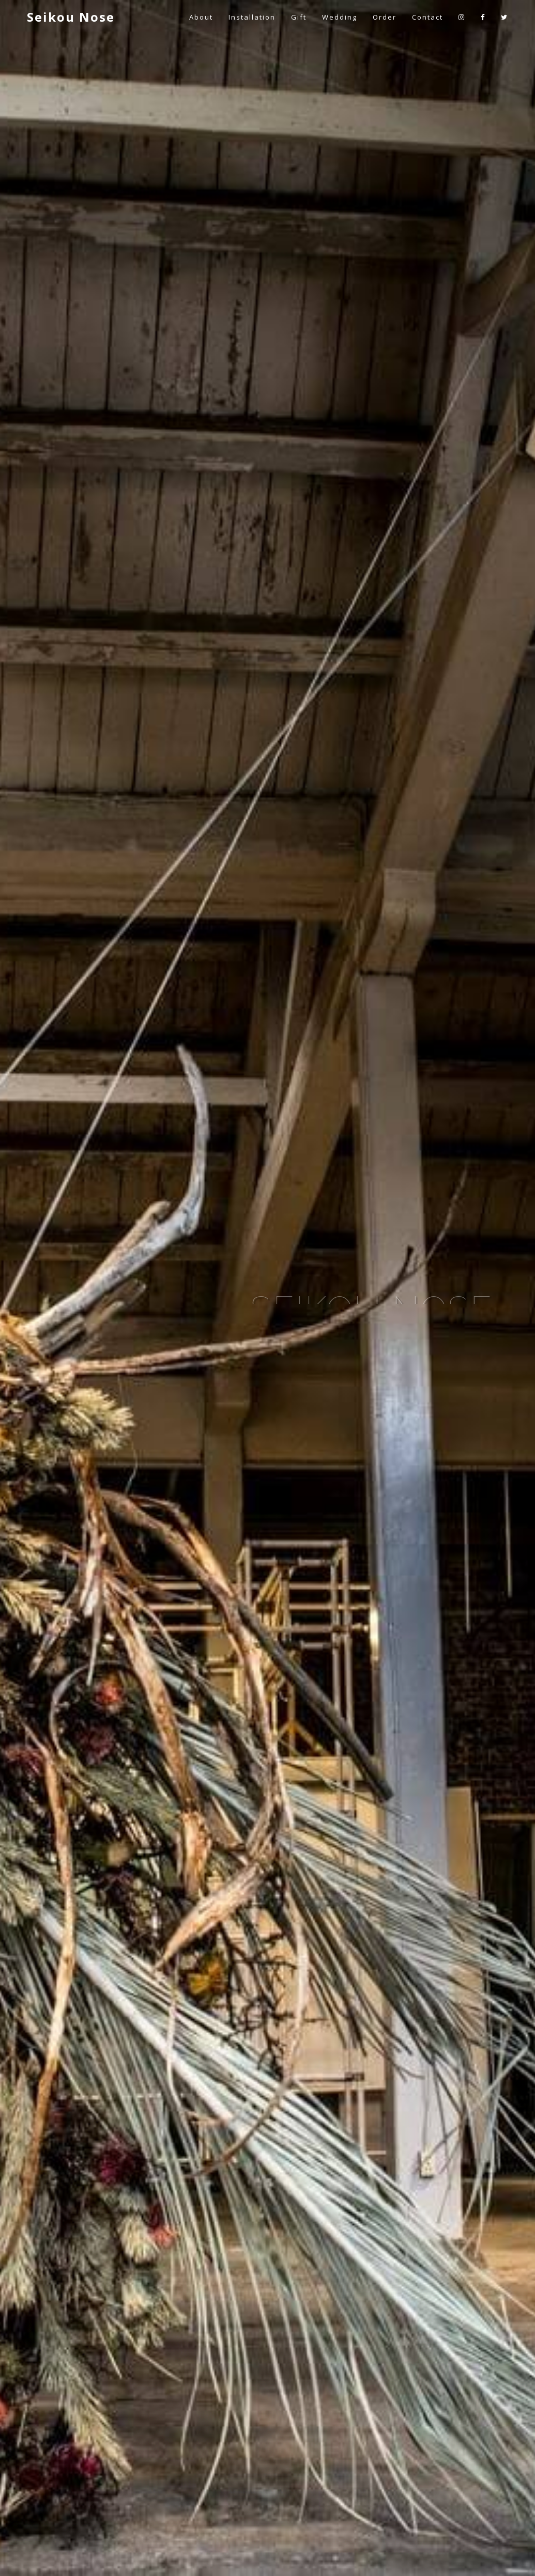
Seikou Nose (71, 16)
